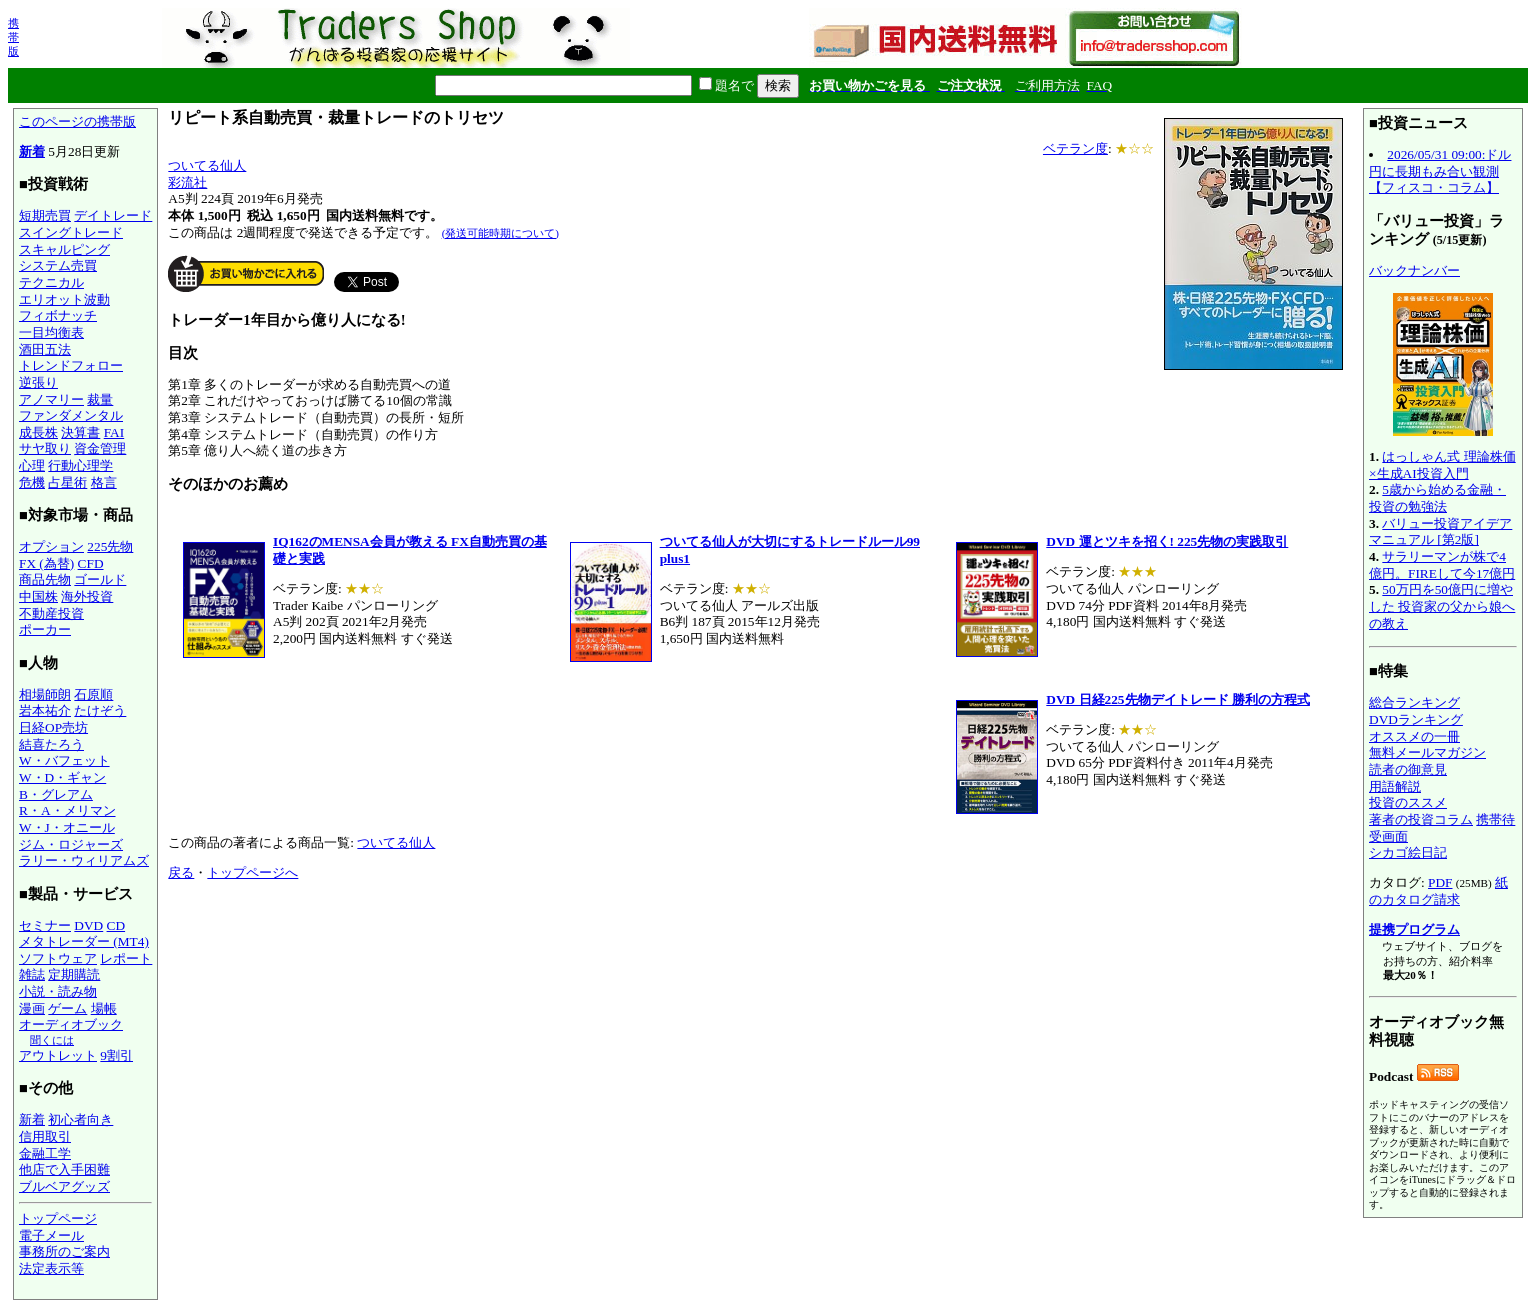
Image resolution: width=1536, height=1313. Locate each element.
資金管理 (100, 448)
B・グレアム (56, 794)
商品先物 (45, 579)
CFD (91, 563)
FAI (114, 432)
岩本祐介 (45, 710)
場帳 (104, 1008)
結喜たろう (51, 744)
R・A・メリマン (67, 810)
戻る (181, 872)
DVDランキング (1416, 719)
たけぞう (100, 710)
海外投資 (87, 596)
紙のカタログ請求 (1438, 891)
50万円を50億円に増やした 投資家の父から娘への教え (1442, 606)
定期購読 (74, 974)
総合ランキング (1414, 702)
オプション (51, 546)
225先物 (110, 546)
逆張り (38, 382)
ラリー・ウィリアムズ (84, 860)
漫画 (32, 1008)
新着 (32, 151)
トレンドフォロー (71, 365)
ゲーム (67, 1008)
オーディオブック (71, 1024)
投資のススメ (1408, 802)
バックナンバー (1414, 270)
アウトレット (58, 1055)
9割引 (116, 1055)
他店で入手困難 (64, 1169)
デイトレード (113, 215)
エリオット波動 (64, 299)
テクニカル (51, 282)
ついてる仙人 (207, 165)
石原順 (93, 694)
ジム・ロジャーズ (71, 844)
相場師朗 (45, 694)
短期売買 (45, 215)
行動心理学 (80, 465)
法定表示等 (51, 1268)
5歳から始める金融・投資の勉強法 (1437, 498)
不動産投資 (51, 613)
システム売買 (58, 265)
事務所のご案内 (64, 1251)
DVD (88, 925)
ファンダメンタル (71, 415)
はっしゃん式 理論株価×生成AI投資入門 (1442, 465)
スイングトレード (71, 232)
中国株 (38, 596)
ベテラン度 (1075, 148)
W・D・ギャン (62, 777)
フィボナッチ (58, 315)
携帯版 (13, 37)
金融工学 (45, 1153)
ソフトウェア (58, 958)
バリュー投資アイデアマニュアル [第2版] (1440, 532)
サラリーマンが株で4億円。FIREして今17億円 (1442, 565)
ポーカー (45, 629)
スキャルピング (64, 249)
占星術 (67, 482)
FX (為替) (46, 563)
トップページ (58, 1218)
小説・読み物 (58, 991)
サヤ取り (45, 448)
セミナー (45, 925)
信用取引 (45, 1136)
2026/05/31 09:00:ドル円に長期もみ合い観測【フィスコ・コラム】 (1440, 171)
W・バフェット (64, 760)
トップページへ (252, 872)
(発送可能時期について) (500, 233)
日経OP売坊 (53, 727)
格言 (104, 482)
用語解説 (1395, 786)
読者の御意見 (1408, 769)
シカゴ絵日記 (1408, 852)
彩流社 (187, 182)
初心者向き (80, 1119)
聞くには (52, 1040)
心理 (32, 465)
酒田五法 (45, 349)
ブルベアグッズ (64, 1186)
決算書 (80, 432)
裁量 (100, 399)
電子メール (51, 1235)
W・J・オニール (67, 827)
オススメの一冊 (1414, 736)
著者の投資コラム (1421, 819)
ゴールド (100, 579)
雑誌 (32, 974)
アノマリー (51, 399)
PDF (1440, 882)
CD (116, 925)
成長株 (38, 432)
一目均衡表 (51, 332)
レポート (126, 958)
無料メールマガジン (1427, 752)
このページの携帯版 (77, 121)
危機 (32, 482)
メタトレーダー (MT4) (84, 941)
